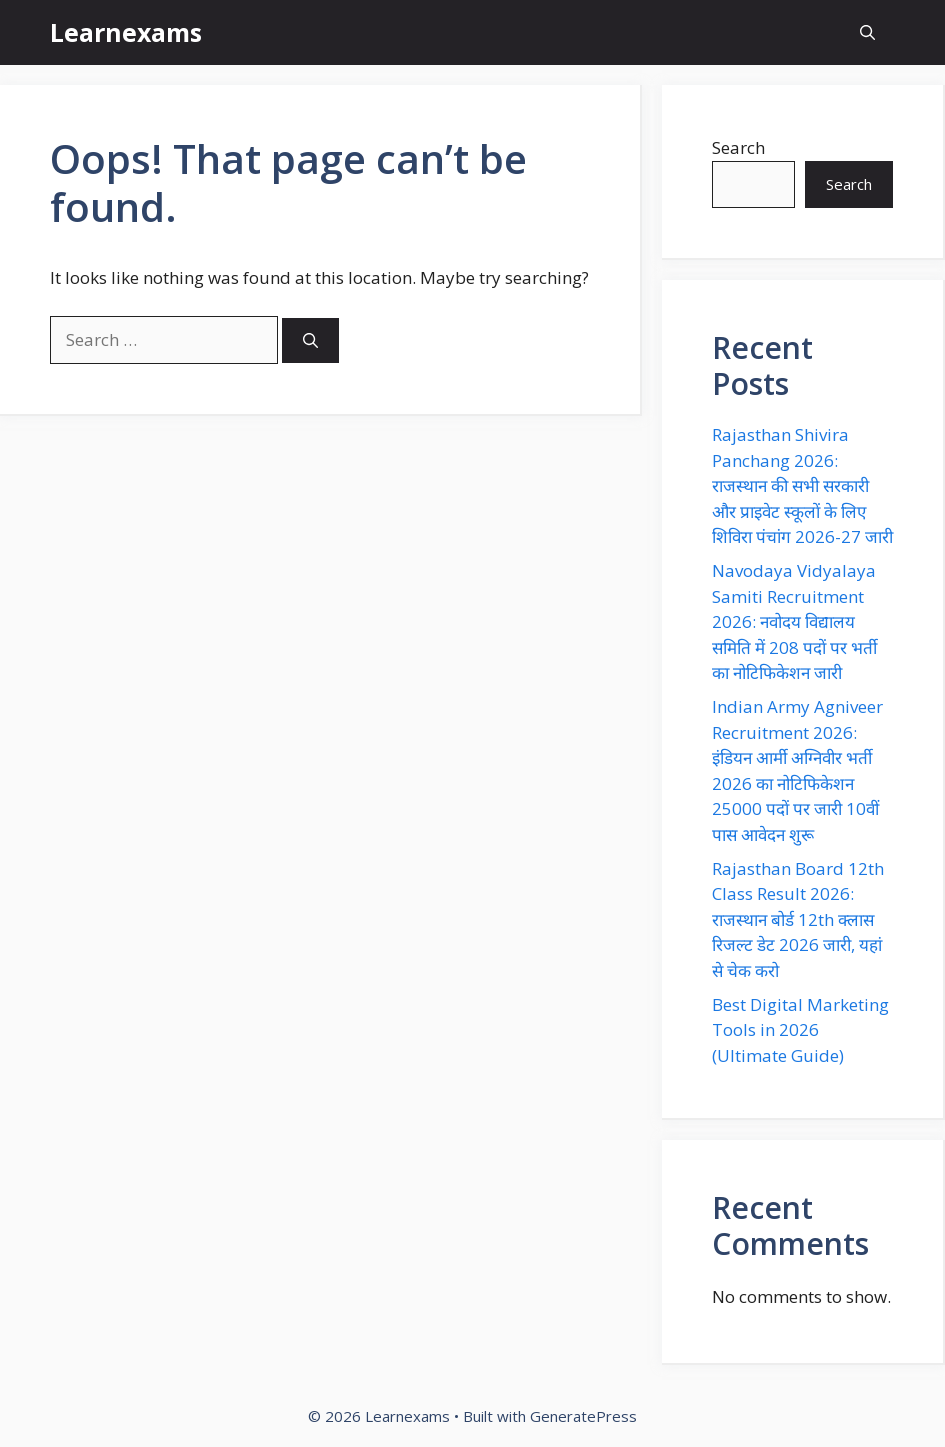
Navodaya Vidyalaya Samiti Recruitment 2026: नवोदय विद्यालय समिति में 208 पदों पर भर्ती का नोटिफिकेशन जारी (794, 621)
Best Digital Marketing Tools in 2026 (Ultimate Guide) (800, 1030)
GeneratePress (583, 1416)
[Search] (310, 340)
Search (738, 147)
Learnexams (126, 32)
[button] (867, 32)
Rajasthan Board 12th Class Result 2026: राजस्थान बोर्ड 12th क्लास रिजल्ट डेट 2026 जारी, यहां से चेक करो (798, 919)
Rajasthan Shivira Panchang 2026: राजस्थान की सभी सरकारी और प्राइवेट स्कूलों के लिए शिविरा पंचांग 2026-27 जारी (802, 485)
